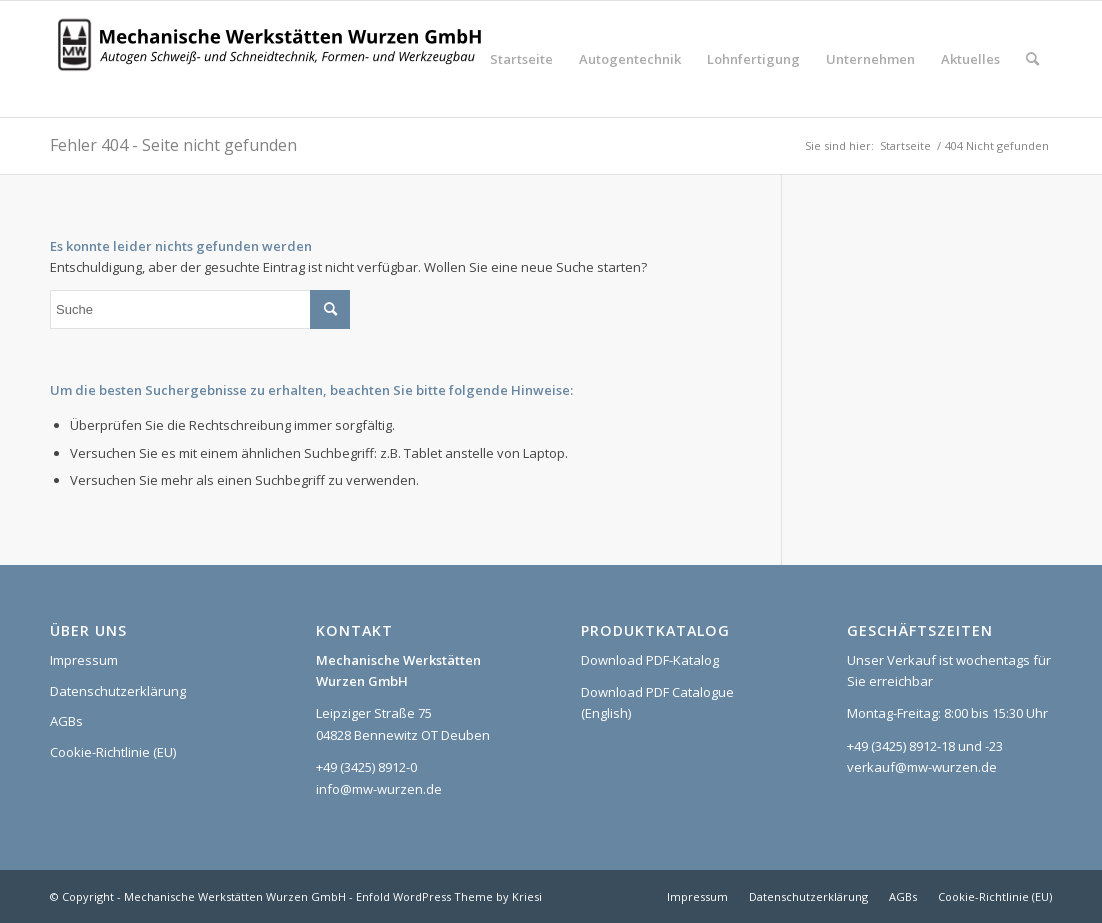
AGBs (66, 721)
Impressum (84, 660)
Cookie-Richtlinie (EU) (113, 752)
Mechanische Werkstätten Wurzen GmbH (235, 896)
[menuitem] (521, 59)
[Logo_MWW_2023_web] (275, 59)
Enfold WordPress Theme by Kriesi (449, 896)
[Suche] (1032, 59)
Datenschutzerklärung (118, 691)
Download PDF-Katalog (650, 660)
